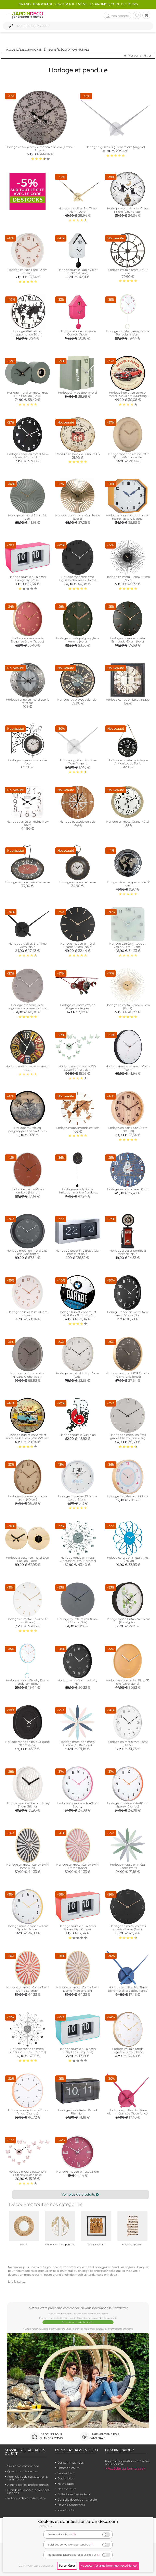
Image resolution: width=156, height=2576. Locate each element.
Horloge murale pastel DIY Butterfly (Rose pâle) (27, 2173)
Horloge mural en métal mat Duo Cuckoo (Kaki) (27, 394)
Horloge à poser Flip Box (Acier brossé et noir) (77, 1252)
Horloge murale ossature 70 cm (127, 271)
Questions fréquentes (22, 2471)
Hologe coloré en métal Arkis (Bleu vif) (127, 1559)
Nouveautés (65, 2484)
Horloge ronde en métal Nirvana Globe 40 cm (27, 1375)
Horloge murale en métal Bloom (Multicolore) (77, 1743)
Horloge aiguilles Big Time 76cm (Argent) (115, 147)
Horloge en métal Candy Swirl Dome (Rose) (77, 1866)
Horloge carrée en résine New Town (27, 823)
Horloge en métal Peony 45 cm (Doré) (128, 1006)
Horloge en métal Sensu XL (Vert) (27, 517)
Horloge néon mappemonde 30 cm (127, 883)
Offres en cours (68, 2468)
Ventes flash (65, 2473)
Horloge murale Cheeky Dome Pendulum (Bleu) (27, 1682)
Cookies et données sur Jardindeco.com (78, 2521)
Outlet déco (65, 2478)
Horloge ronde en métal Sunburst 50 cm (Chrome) (27, 2050)
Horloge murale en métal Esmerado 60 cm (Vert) (128, 639)
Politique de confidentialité (26, 2498)
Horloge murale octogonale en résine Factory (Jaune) (128, 517)
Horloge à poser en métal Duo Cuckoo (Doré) (27, 1559)
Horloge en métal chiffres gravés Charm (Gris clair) (127, 1436)
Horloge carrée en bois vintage (128, 699)
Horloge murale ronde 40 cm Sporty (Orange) (127, 1804)
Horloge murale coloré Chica (127, 1496)
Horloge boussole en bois (77, 821)
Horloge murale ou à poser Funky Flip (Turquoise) (77, 2050)
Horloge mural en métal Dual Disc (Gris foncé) (27, 1252)
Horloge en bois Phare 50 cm (127, 1189)
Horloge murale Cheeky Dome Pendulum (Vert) (127, 332)
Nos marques (66, 2489)
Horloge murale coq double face (27, 761)
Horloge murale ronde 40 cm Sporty (77, 1804)
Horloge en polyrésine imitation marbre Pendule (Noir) (77, 1192)
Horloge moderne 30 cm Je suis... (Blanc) (77, 1497)
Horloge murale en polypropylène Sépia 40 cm (27, 1129)
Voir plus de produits (80, 2194)
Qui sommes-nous (70, 2462)
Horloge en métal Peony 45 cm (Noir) (128, 578)
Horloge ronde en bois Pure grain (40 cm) (27, 1497)
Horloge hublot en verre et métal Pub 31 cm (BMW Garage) (77, 1315)
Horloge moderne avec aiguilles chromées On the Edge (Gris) (27, 1008)
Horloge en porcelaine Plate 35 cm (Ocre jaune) (128, 1682)
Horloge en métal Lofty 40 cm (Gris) (77, 1375)
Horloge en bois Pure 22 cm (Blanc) (27, 271)
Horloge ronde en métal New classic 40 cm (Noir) (27, 455)
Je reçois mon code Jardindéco (78, 2322)
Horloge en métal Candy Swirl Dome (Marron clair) (77, 1989)
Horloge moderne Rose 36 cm (77, 2171)
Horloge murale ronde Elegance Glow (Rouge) (27, 639)
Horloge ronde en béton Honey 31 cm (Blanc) (27, 1804)
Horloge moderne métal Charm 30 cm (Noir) (77, 945)
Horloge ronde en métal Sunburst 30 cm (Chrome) (77, 1559)
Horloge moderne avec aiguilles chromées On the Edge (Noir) (77, 580)
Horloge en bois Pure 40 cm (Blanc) (28, 1313)
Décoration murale (73, 49)
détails (46, 2526)
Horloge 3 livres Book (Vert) (77, 392)
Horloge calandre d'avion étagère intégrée (77, 1006)
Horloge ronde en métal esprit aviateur (27, 701)
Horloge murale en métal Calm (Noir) (128, 1068)
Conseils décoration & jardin (77, 2499)
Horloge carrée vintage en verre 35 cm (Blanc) (127, 945)
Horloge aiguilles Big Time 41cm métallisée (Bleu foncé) (127, 1989)
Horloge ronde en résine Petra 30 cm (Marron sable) (127, 455)
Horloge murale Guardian (78, 1435)
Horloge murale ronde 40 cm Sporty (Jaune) (27, 1927)
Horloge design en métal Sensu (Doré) (77, 517)
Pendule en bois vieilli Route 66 (78, 454)
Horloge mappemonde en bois (77, 1128)
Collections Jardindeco (73, 2494)
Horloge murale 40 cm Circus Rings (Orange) (27, 2111)
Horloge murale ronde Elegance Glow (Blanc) (128, 2050)
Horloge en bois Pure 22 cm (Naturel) (127, 1129)
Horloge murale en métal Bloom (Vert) (128, 1866)
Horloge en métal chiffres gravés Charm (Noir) (127, 1927)
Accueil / (12, 49)
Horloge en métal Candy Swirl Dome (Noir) (27, 1866)
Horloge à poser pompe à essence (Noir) (128, 1252)
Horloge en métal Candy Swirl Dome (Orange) (27, 1989)
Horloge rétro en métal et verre (27, 882)
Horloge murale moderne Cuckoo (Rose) (78, 332)
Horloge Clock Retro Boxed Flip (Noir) (77, 2111)
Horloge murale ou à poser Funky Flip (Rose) (28, 578)
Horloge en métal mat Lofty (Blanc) (127, 1743)
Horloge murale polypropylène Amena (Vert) (77, 639)
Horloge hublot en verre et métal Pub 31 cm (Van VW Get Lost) (27, 1438)
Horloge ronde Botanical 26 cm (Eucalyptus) (127, 1620)
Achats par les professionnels (28, 2485)
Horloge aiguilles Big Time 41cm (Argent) (77, 761)
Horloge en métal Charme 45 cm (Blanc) (27, 1620)
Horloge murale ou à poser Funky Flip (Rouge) (77, 1927)
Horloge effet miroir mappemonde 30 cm (27, 332)
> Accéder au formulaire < (125, 2468)
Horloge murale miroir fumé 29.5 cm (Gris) (77, 1620)
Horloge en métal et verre (77, 882)
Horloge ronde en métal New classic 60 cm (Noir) (127, 1313)
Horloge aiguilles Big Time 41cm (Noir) (28, 945)
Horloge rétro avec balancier (77, 699)
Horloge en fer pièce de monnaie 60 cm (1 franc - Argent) (40, 148)
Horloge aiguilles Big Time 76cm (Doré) (77, 210)
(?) (74, 2534)
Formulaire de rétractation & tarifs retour (27, 2478)
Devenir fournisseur (71, 2505)
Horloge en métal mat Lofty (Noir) (77, 1682)
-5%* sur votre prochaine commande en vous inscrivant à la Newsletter (78, 2308)
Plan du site (65, 2510)
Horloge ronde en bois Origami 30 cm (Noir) (27, 1743)
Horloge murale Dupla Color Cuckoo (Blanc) (77, 271)
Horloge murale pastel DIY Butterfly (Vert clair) (77, 1068)
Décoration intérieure (38, 49)
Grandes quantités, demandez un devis (28, 2491)
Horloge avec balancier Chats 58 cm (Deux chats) (127, 210)
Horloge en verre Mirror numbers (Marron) (27, 1190)
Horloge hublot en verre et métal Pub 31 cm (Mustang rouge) (128, 396)
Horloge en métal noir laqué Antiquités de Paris (128, 761)
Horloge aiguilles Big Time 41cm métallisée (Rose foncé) (127, 2111)
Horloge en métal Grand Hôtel (127, 821)
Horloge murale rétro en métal (27, 1066)
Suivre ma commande (23, 2466)
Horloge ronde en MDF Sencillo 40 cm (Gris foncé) (127, 1375)
